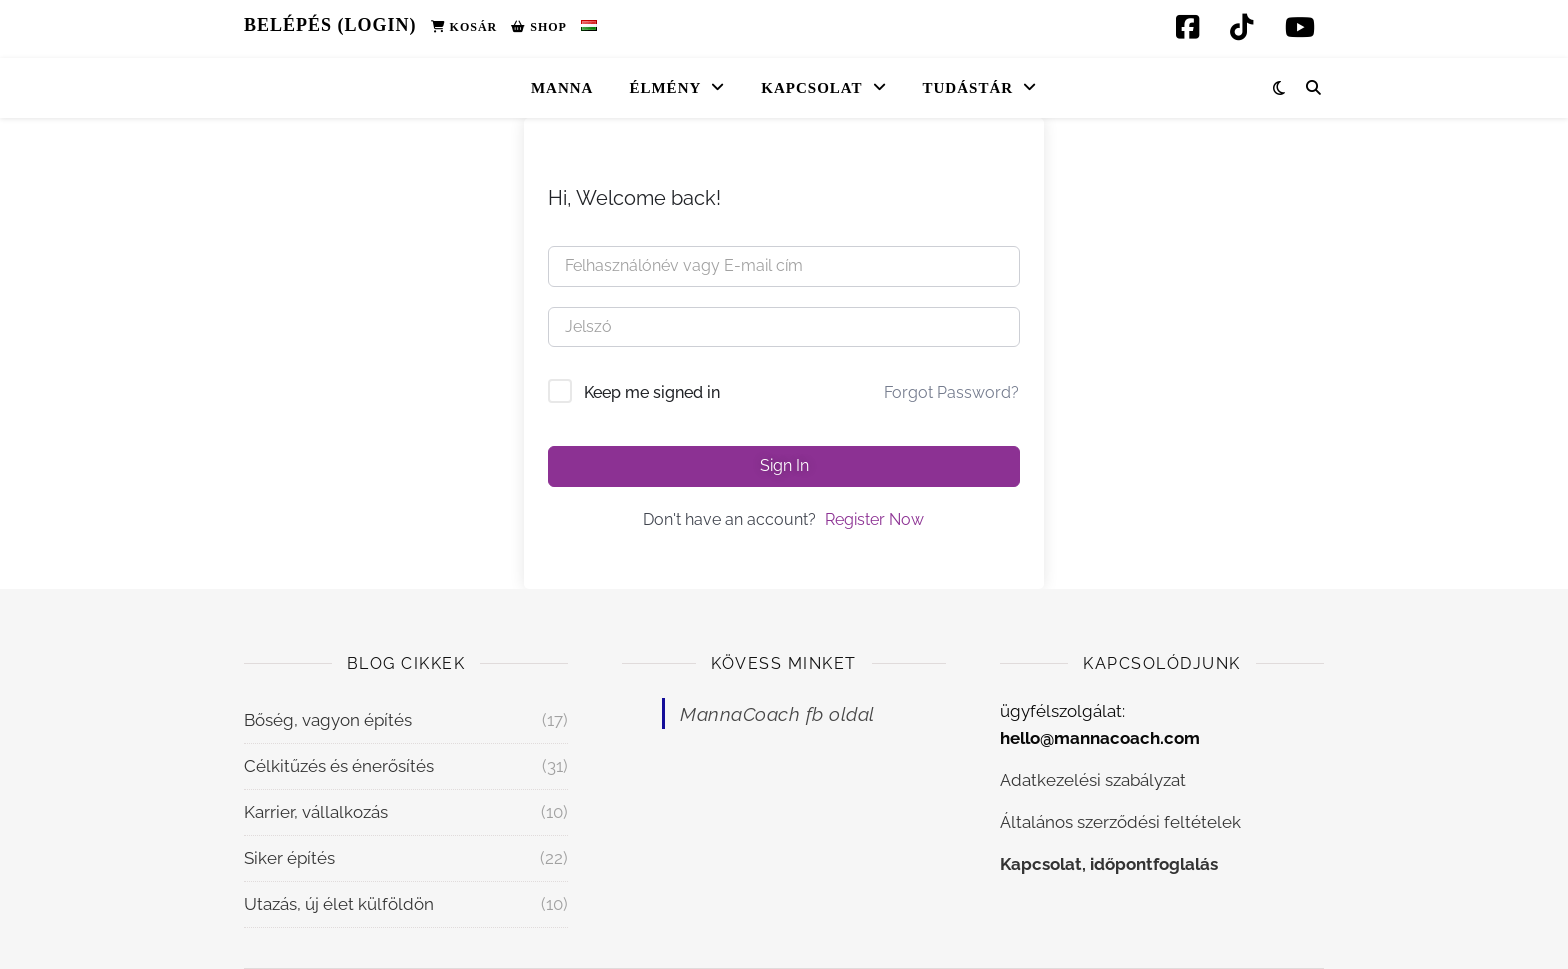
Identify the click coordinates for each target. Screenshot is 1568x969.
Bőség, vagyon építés (328, 720)
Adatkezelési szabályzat (1093, 780)
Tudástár (968, 88)
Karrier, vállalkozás (316, 812)
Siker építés (289, 858)
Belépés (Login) (330, 25)
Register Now (874, 519)
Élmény (665, 88)
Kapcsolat (811, 88)
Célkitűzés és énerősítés (339, 766)
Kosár (464, 27)
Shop (539, 27)
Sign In (784, 465)
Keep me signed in (652, 392)
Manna (562, 88)
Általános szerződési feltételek (1120, 822)
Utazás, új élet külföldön (339, 904)
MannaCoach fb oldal (777, 714)
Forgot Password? (951, 392)
